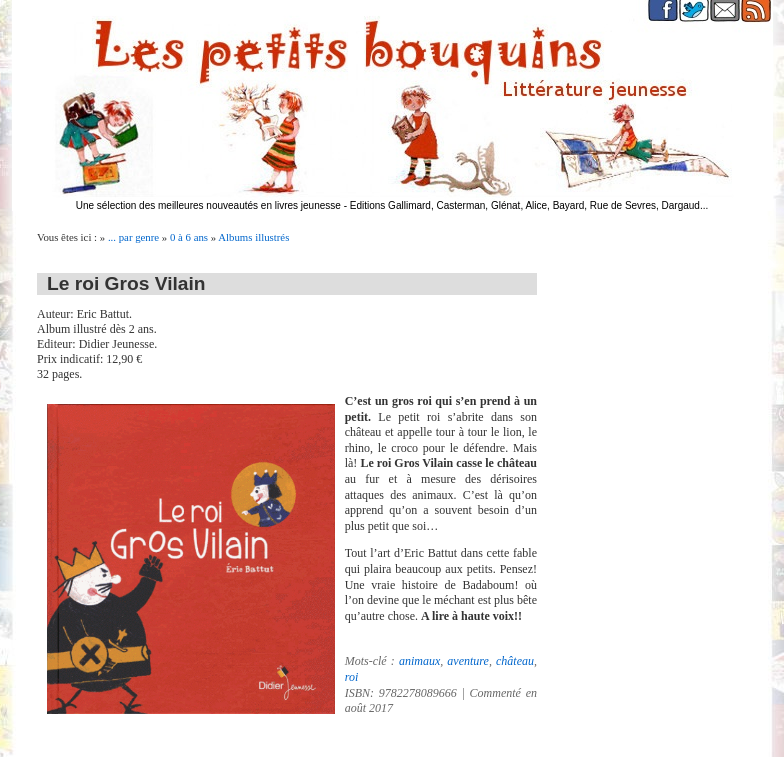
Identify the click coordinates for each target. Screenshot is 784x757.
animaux (419, 661)
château (515, 661)
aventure (468, 661)
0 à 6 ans (189, 237)
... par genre (133, 237)
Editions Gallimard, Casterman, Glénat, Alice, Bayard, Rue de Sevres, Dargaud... (529, 205)
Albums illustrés (253, 237)
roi (352, 677)
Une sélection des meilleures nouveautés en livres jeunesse (208, 205)
